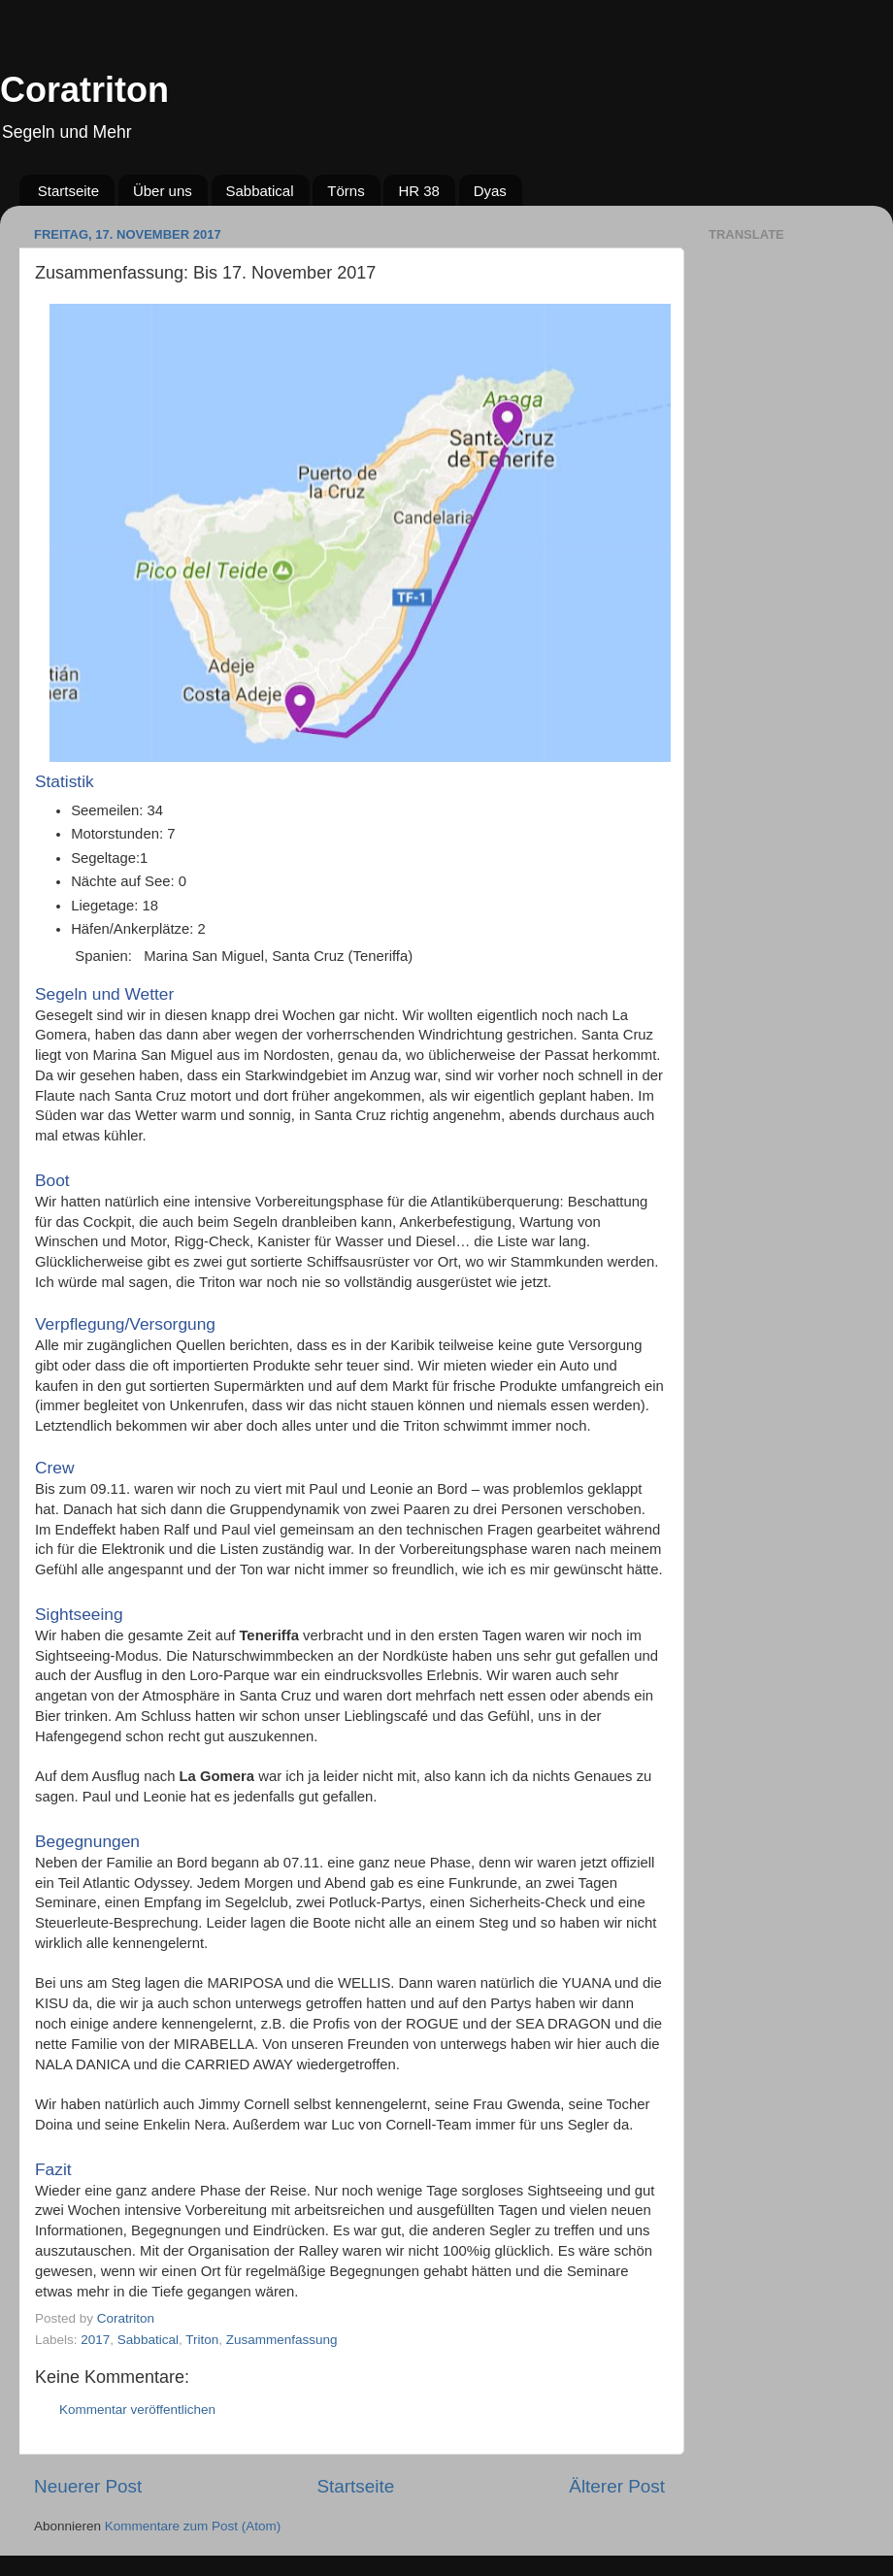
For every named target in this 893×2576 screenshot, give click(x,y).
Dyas (490, 190)
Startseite (68, 190)
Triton (201, 2339)
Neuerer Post (88, 2486)
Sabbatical (260, 190)
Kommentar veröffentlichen (137, 2409)
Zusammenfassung (282, 2339)
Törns (345, 190)
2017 (95, 2339)
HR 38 (419, 190)
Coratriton (84, 90)
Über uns (162, 190)
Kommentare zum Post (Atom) (193, 2526)
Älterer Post (617, 2486)
